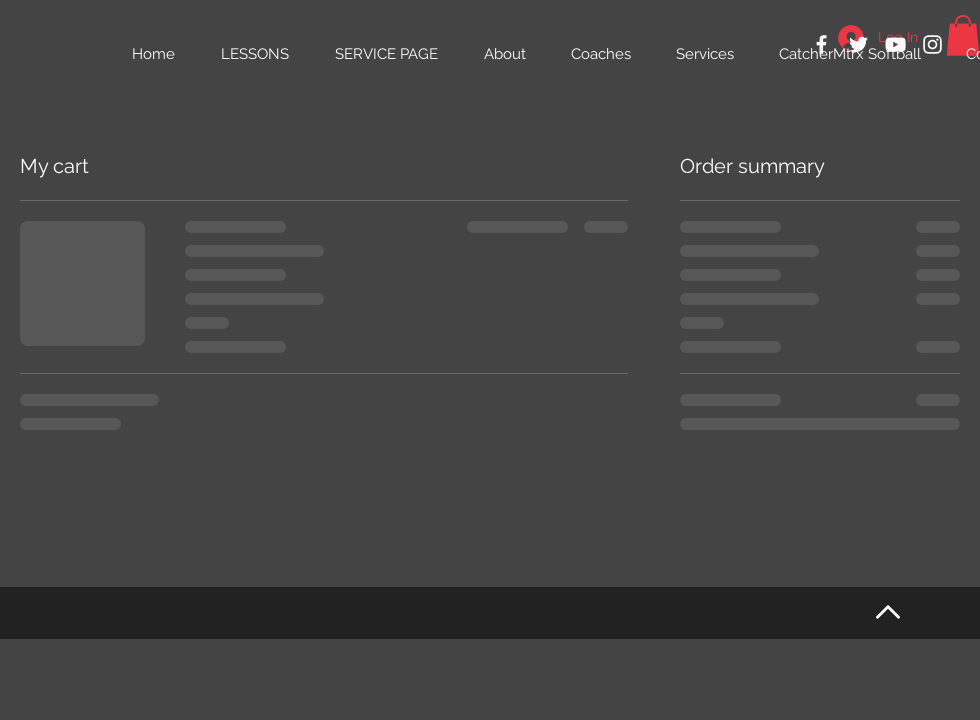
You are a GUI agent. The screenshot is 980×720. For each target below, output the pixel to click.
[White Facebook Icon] (821, 44)
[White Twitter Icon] (858, 44)
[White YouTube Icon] (895, 44)
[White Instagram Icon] (932, 44)
